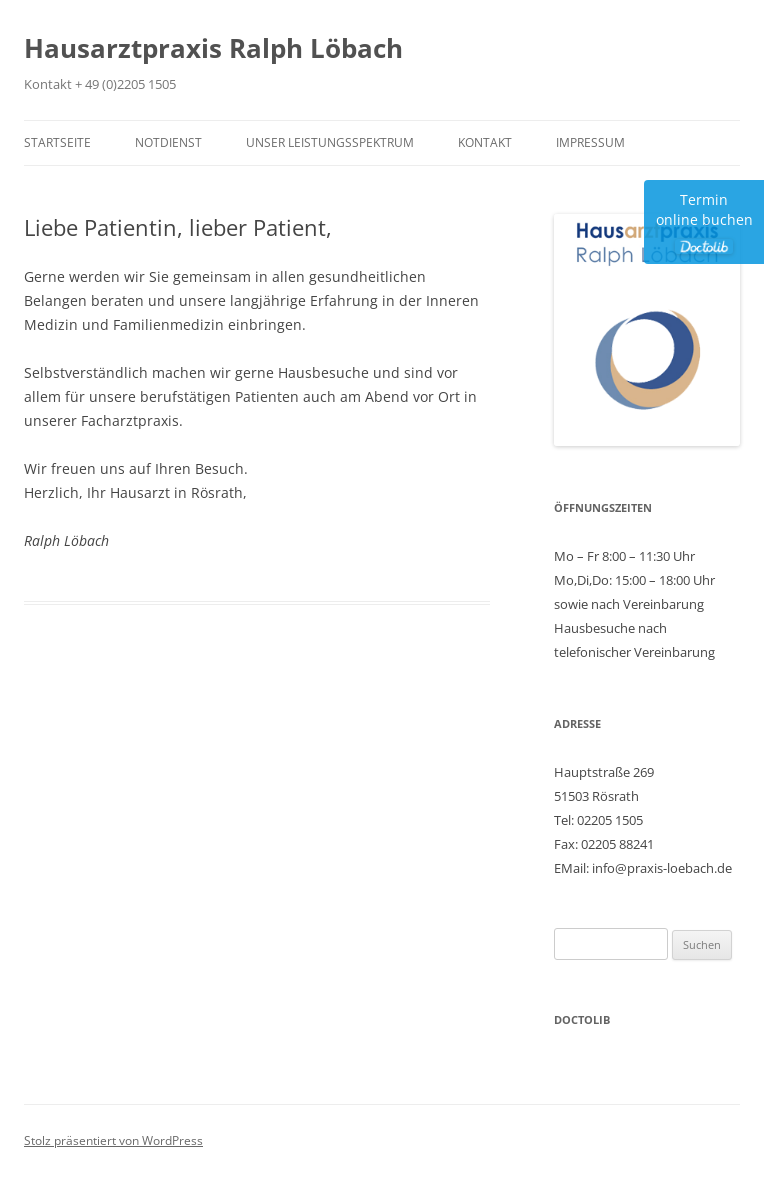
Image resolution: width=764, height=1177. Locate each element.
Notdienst (168, 142)
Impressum (590, 142)
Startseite (57, 142)
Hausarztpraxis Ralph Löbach (213, 48)
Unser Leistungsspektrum (330, 142)
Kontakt (485, 142)
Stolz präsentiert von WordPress (113, 1140)
